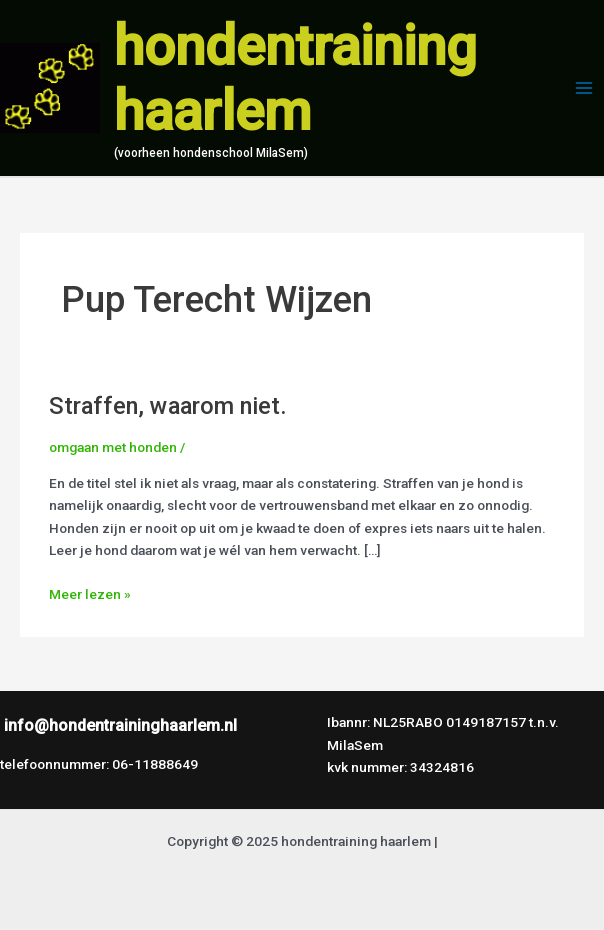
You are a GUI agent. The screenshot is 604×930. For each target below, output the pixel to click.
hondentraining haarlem (295, 79)
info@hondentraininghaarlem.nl (120, 725)
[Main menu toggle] (584, 88)
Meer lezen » (90, 592)
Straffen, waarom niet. (168, 406)
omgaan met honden (113, 447)
